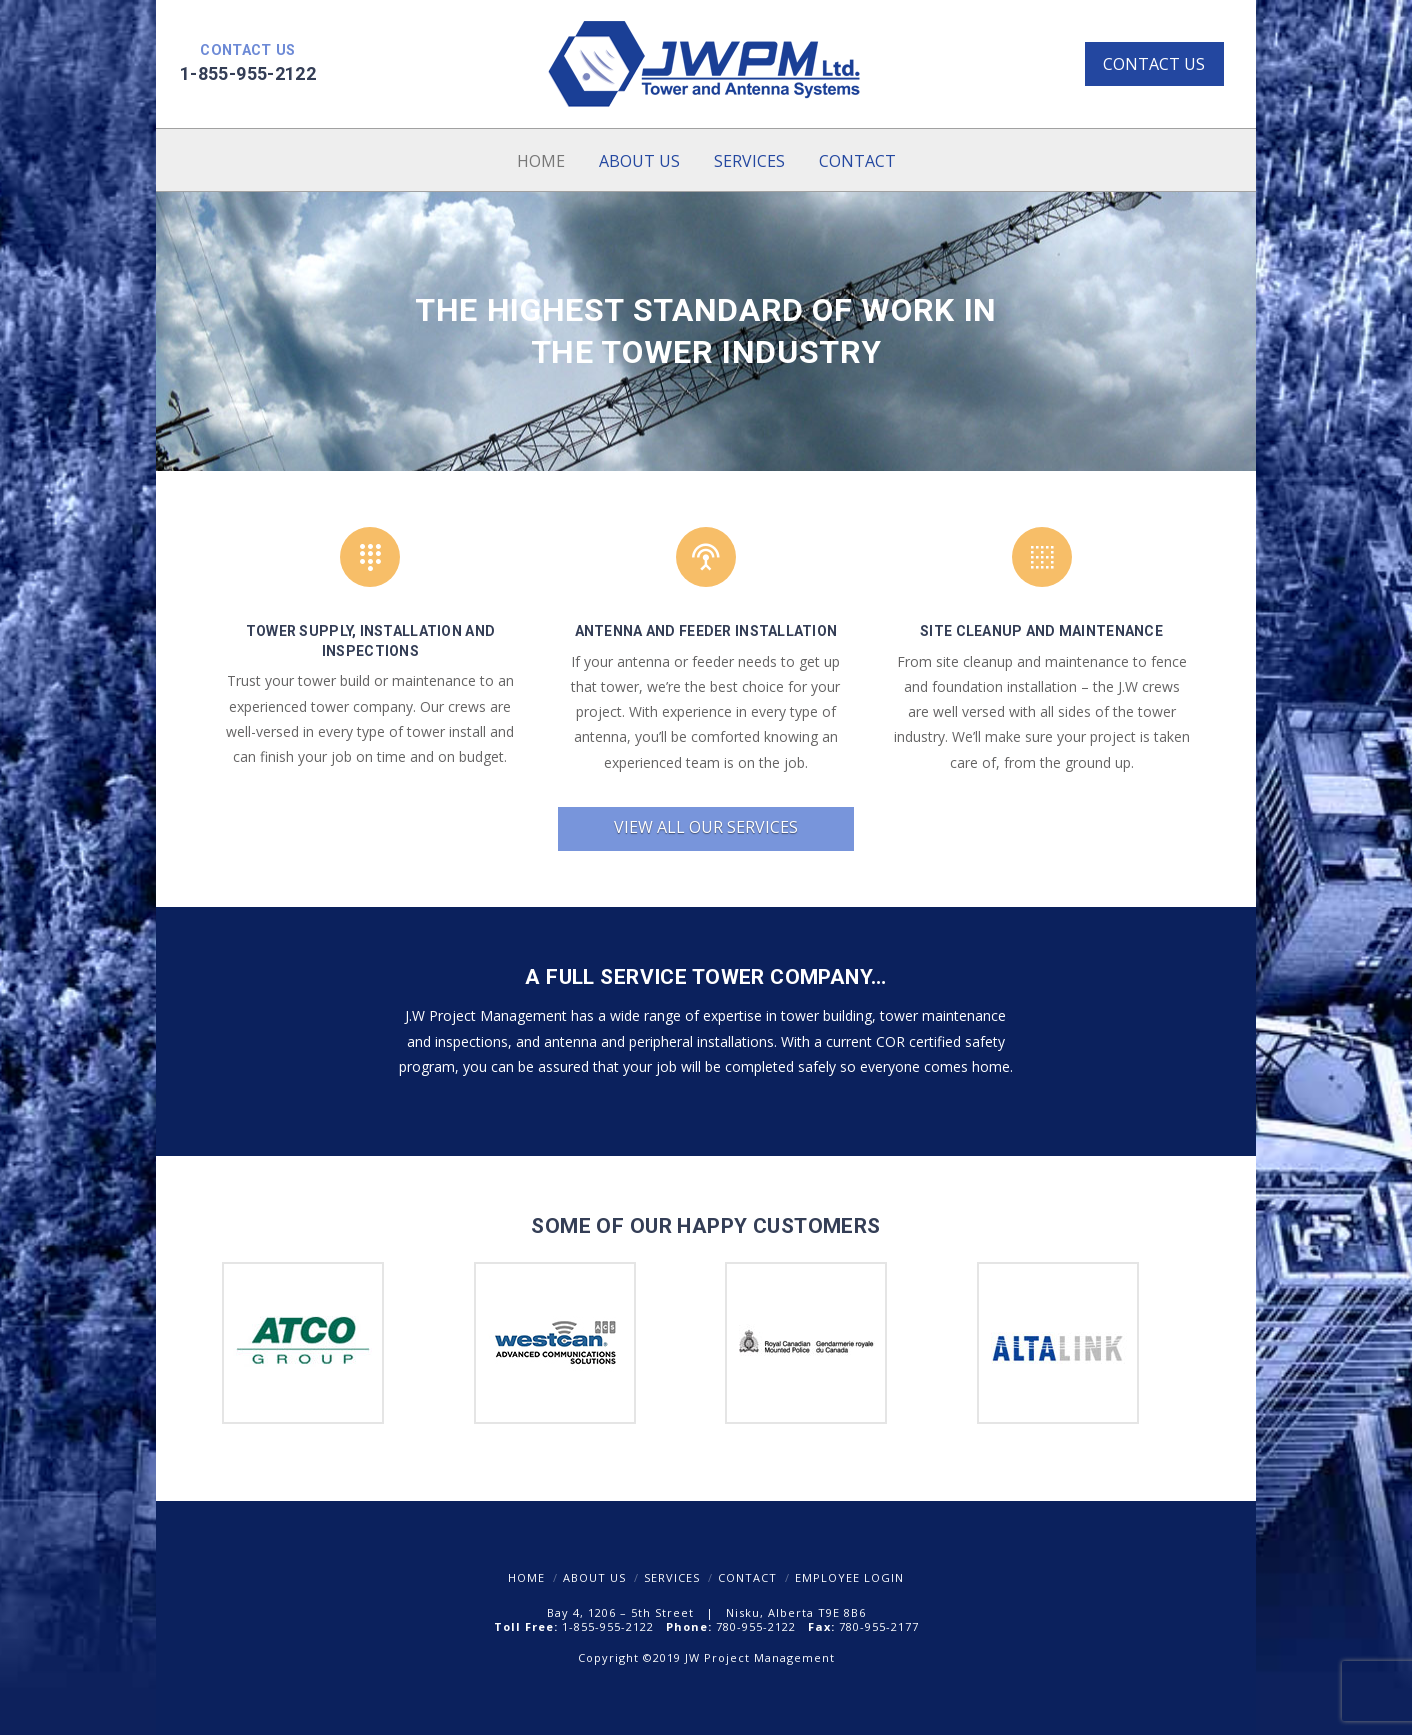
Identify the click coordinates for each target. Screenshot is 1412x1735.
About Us (594, 1577)
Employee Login (849, 1577)
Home (526, 1577)
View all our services (706, 827)
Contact (747, 1577)
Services (672, 1577)
